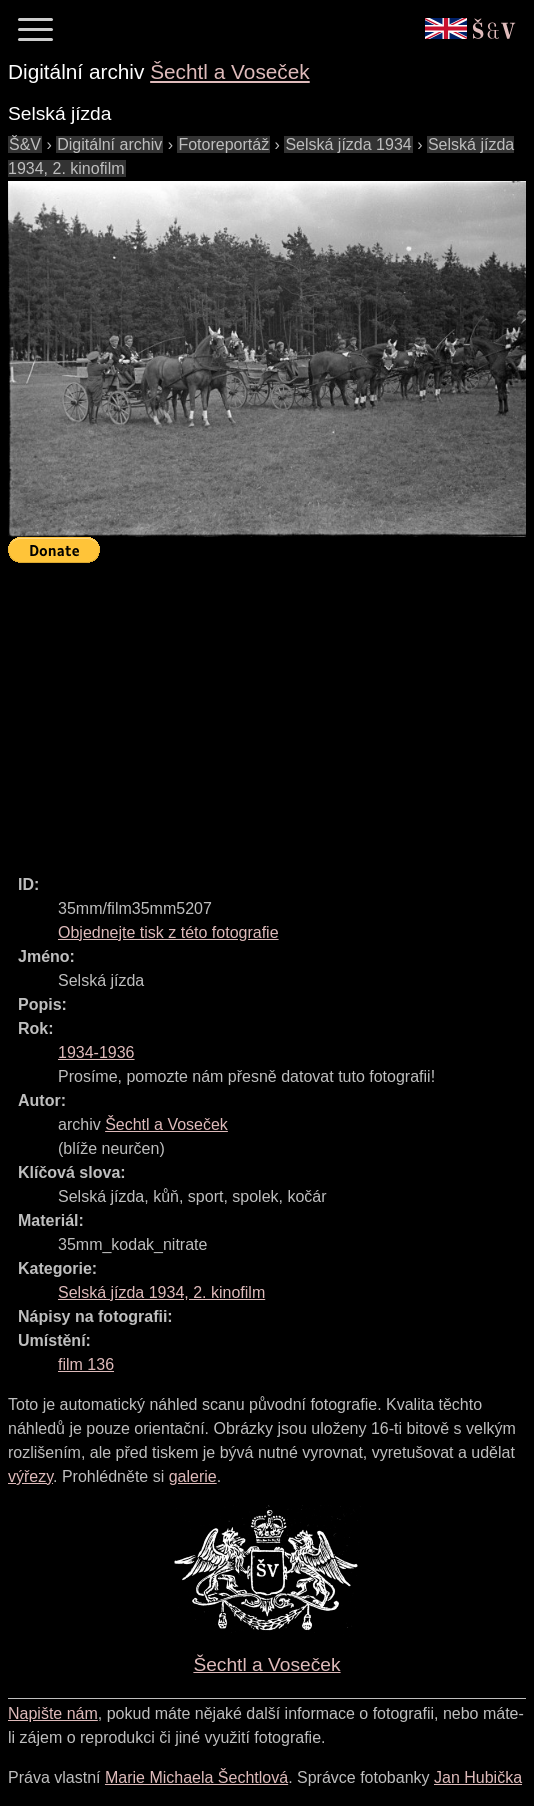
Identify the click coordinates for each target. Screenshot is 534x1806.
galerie (193, 1476)
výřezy (30, 1476)
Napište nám (53, 1713)
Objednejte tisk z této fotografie (168, 932)
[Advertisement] (271, 710)
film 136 (86, 1364)
